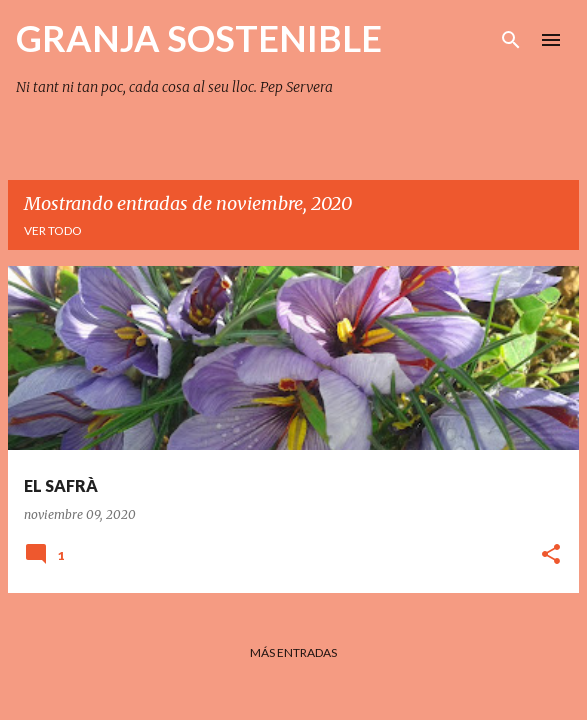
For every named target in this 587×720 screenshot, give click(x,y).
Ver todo (53, 230)
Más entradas (293, 652)
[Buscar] (511, 40)
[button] (551, 555)
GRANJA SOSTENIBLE (199, 38)
